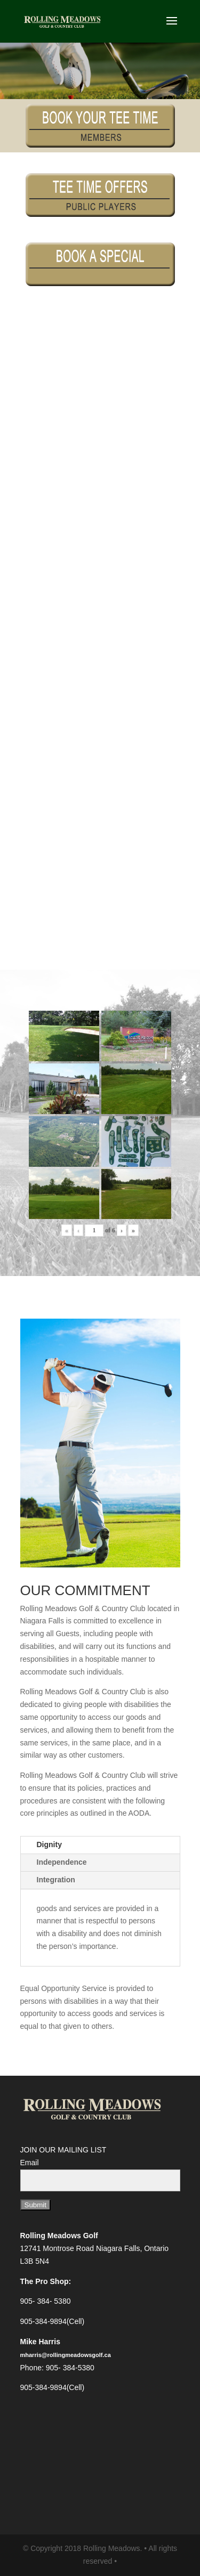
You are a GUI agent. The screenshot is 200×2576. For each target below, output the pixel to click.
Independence (62, 1862)
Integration (56, 1879)
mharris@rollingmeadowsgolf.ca (65, 2355)
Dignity (49, 1844)
